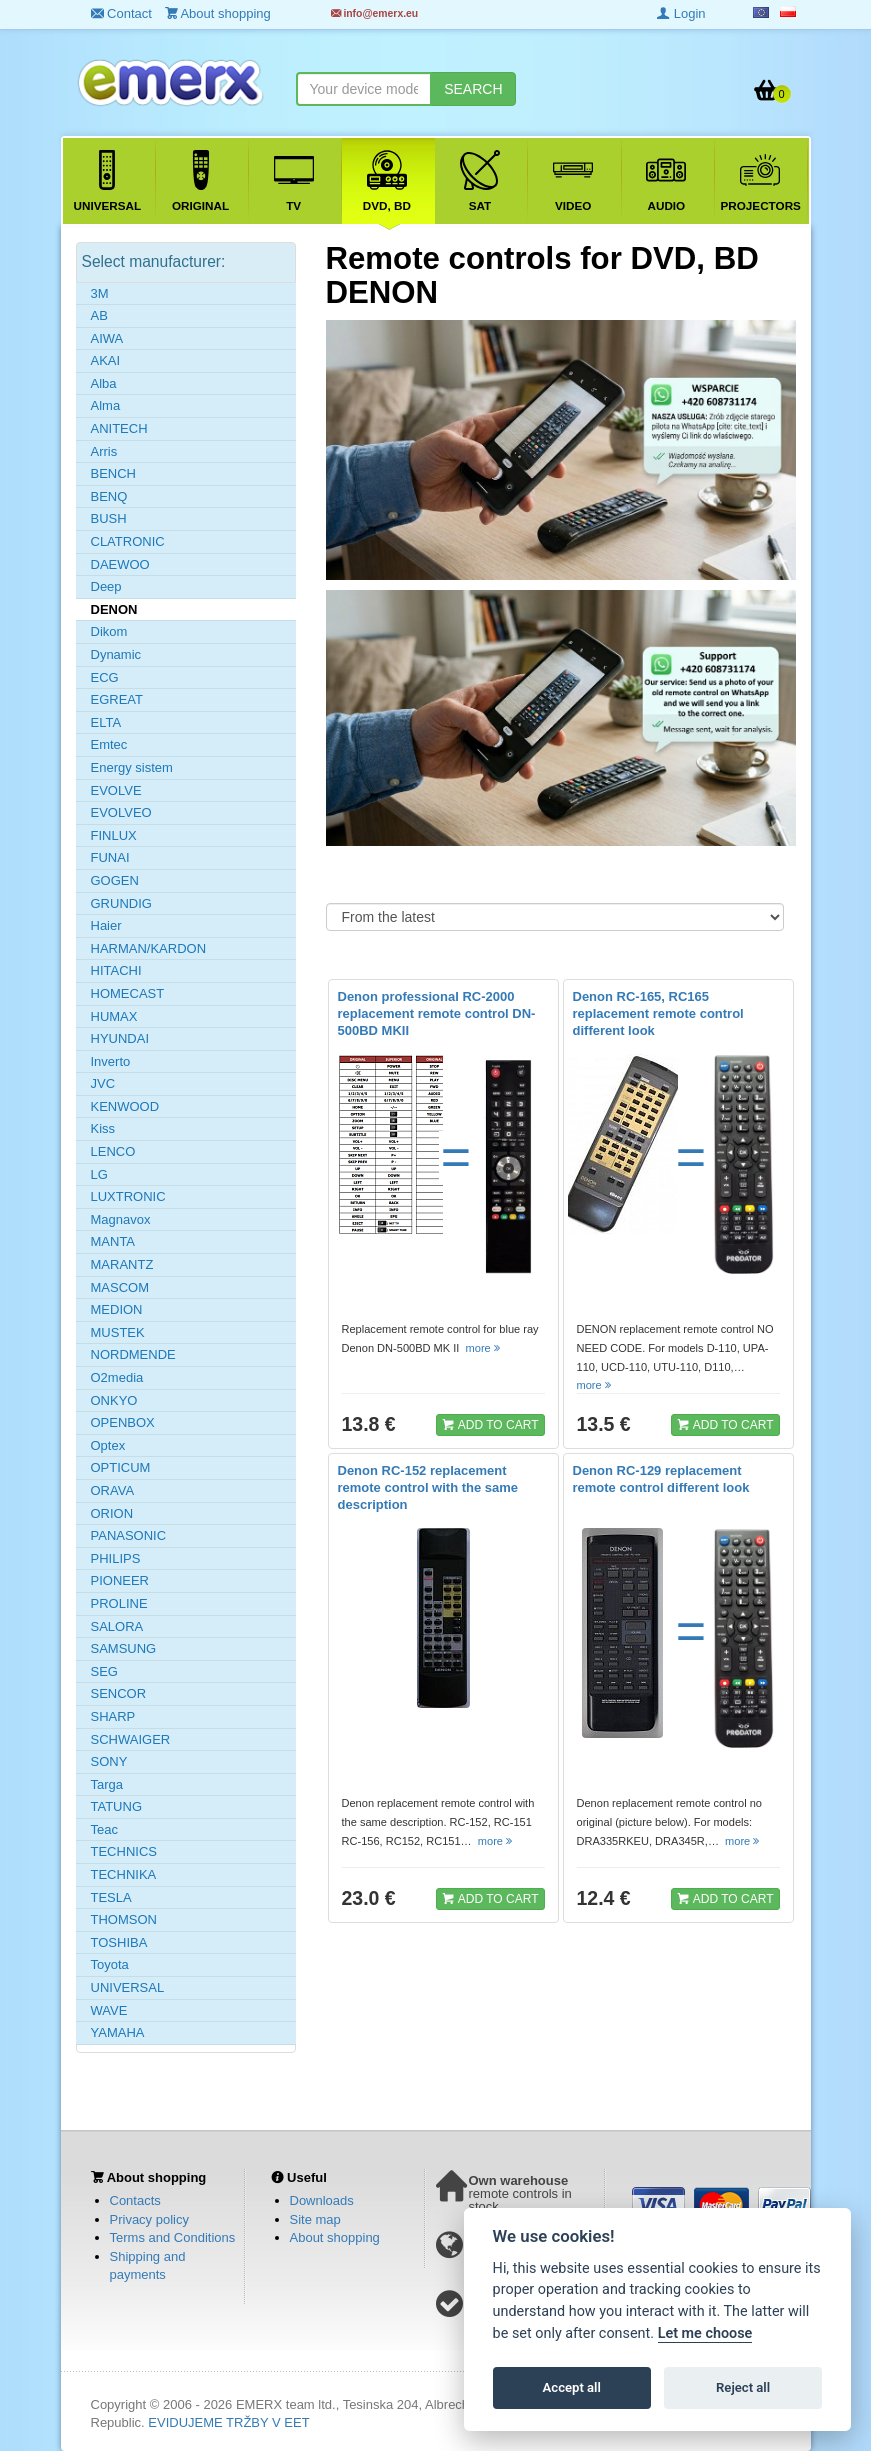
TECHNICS (124, 1851)
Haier (106, 925)
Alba (104, 383)
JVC (103, 1083)
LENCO (113, 1151)
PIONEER (120, 1580)
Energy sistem (132, 767)
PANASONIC (129, 1535)
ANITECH (119, 428)
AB (99, 315)
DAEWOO (120, 564)
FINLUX (114, 835)
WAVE (109, 2010)
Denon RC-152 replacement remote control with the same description (428, 1487)
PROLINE (119, 1603)
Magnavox (121, 1219)
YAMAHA (118, 2032)
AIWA (107, 338)
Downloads (322, 2200)
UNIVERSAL (128, 1987)
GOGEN (115, 880)
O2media (117, 1377)
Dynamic (116, 654)
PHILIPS (116, 1558)
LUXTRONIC (128, 1196)
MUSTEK (118, 1332)
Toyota (110, 1964)
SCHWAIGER (131, 1739)
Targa (107, 1784)
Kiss (103, 1128)
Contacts (135, 2200)
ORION (112, 1513)
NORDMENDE (133, 1354)
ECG (105, 677)
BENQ (109, 496)
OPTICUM (121, 1467)
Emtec (109, 744)
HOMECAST (128, 993)
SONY (109, 1761)
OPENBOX (123, 1422)
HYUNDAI (120, 1038)
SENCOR (119, 1693)
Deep (106, 586)
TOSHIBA (119, 1942)
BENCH (114, 473)
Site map (315, 2219)
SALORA (117, 1626)
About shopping (335, 2237)
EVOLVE (116, 790)
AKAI (106, 360)
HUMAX (114, 1016)
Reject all (743, 2387)
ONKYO (114, 1400)
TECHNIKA (124, 1874)
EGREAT (117, 699)
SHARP (113, 1716)
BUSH (109, 518)
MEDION (117, 1309)
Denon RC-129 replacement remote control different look (661, 1479)
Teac (104, 1829)
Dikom (109, 631)
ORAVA (113, 1490)
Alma (106, 405)
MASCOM (120, 1287)
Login (681, 13)
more (484, 1348)
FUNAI (110, 857)
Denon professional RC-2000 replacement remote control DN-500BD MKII (437, 1013)
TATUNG (117, 1806)
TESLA (111, 1897)
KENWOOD (125, 1106)
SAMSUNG (124, 1648)
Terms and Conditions (173, 2237)
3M (100, 293)
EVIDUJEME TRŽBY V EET (228, 2422)
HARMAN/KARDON (149, 948)
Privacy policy (149, 2219)
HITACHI (116, 970)
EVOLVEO (121, 812)
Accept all (572, 2387)
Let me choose (705, 2333)
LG (99, 1174)
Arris (104, 451)
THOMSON (124, 1919)
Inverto (111, 1061)
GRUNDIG (121, 903)
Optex (108, 1445)
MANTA (113, 1241)
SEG (104, 1671)
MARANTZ (122, 1264)
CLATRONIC (128, 541)
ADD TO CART (490, 1424)
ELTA (106, 722)
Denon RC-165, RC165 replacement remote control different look (658, 1013)
